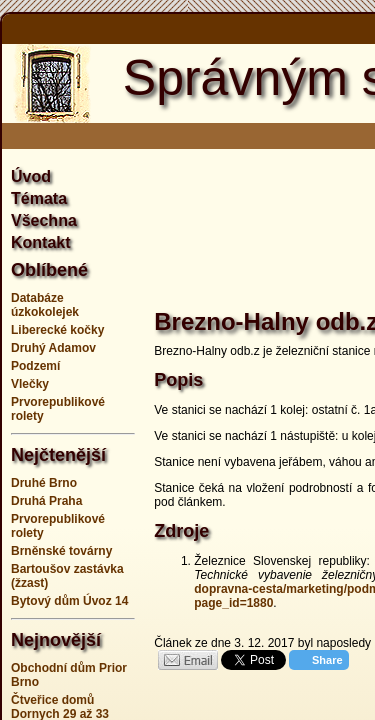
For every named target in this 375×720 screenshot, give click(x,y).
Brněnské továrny (61, 551)
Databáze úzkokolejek (45, 305)
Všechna (44, 220)
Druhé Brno (44, 483)
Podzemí (35, 366)
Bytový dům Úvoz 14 (69, 601)
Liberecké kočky (57, 330)
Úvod (31, 176)
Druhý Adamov (53, 348)
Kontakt (41, 242)
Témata (39, 198)
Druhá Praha (46, 501)
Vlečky (30, 384)
